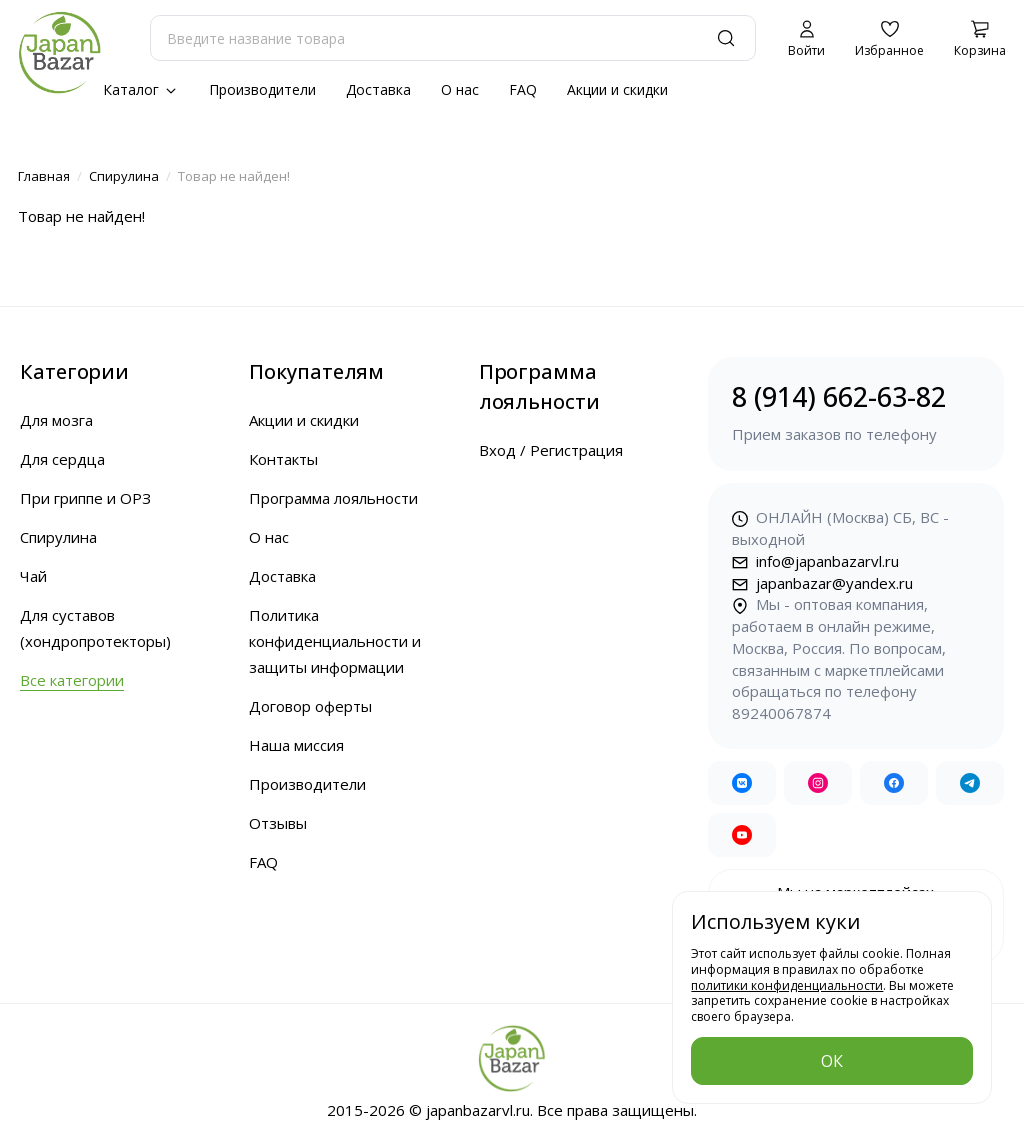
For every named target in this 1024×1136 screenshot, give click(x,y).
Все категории (72, 680)
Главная (44, 176)
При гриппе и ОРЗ (85, 498)
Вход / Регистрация (551, 450)
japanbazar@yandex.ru (822, 583)
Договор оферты (310, 706)
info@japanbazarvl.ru (815, 561)
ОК (832, 1061)
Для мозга (56, 420)
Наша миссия (296, 745)
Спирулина (124, 176)
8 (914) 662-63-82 (856, 412)
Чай (33, 576)
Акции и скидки (617, 89)
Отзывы (278, 823)
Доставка (378, 89)
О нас (460, 89)
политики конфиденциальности (787, 985)
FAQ (523, 89)
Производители (262, 89)
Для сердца (62, 459)
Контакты (283, 459)
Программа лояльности (333, 498)
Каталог (141, 89)
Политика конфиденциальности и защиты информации (335, 641)
